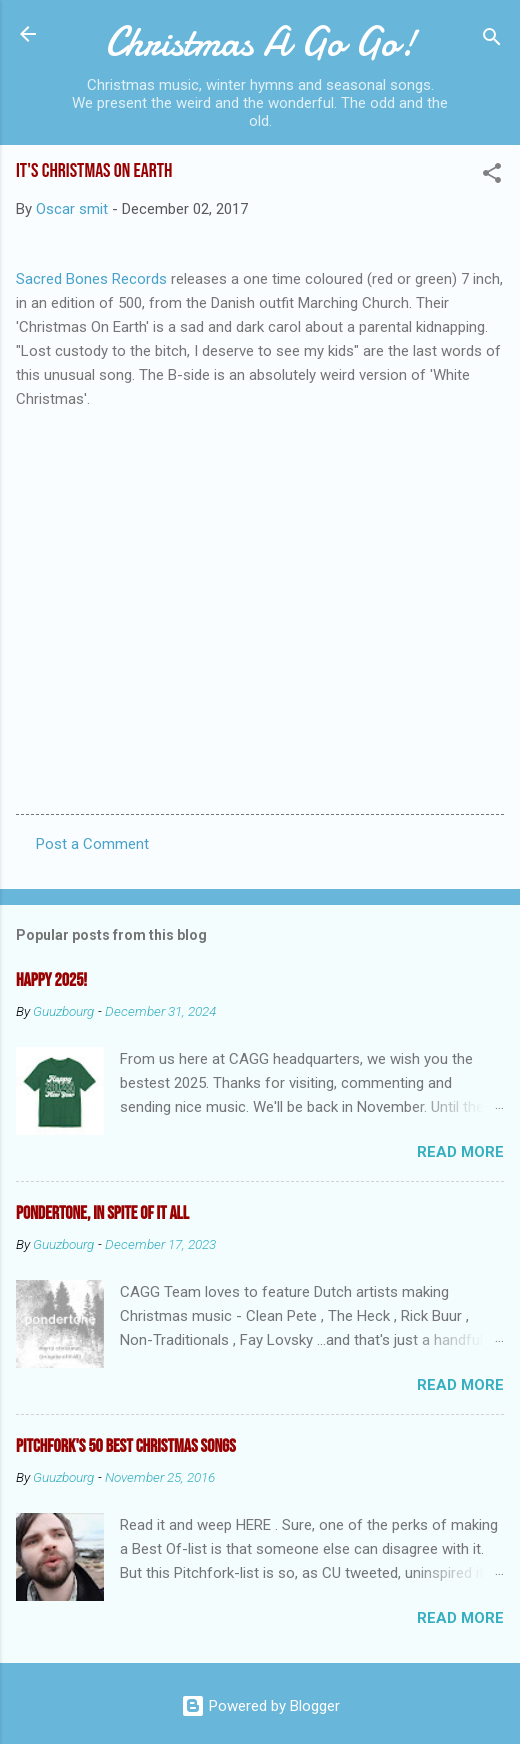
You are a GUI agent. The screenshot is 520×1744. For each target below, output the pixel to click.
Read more (460, 1152)
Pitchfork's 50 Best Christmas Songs (126, 1446)
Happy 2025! (51, 980)
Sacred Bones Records (91, 279)
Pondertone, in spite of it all (102, 1213)
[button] (492, 176)
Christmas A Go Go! (260, 42)
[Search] (492, 40)
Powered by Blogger (260, 1706)
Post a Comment (92, 844)
